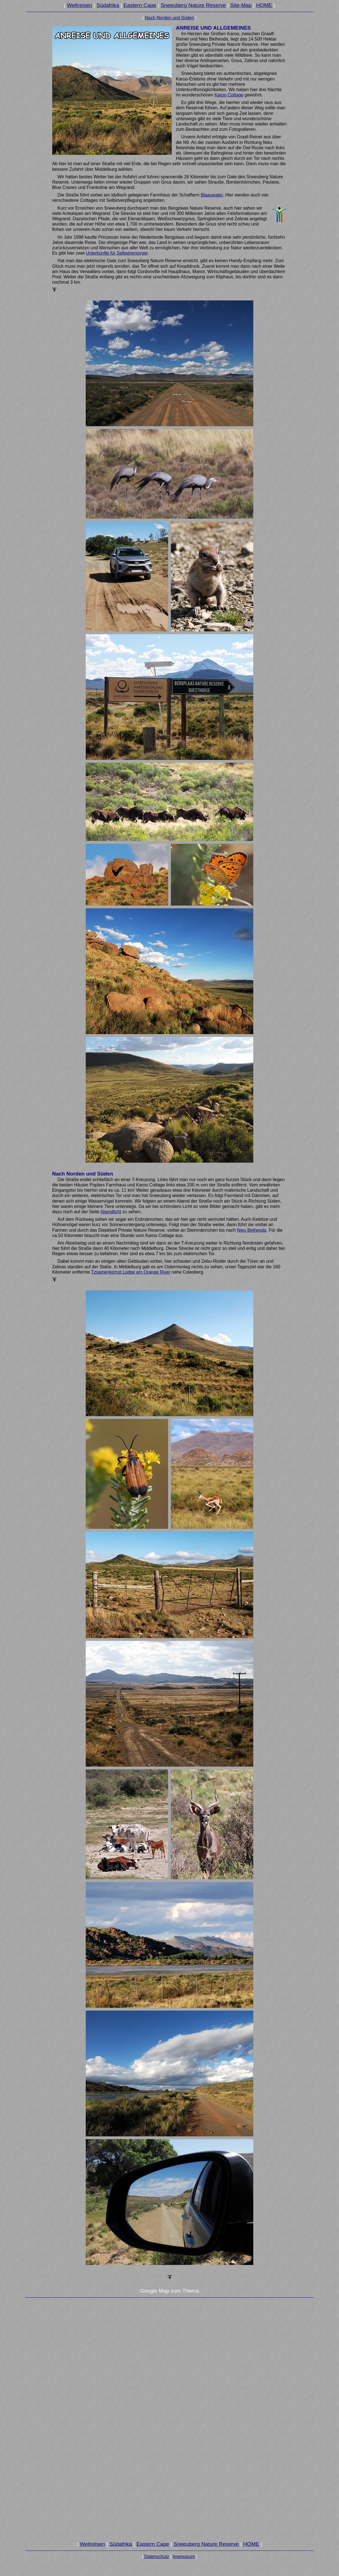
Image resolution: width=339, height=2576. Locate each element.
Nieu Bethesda (251, 1230)
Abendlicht (110, 1211)
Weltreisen (79, 5)
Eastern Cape (139, 5)
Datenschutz (156, 2556)
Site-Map (241, 5)
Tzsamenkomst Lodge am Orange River (130, 1272)
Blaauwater (212, 195)
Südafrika (108, 5)
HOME (264, 5)
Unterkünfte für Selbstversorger (117, 253)
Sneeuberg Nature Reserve (193, 5)
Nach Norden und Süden (169, 17)
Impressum (184, 2556)
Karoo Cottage (228, 95)
